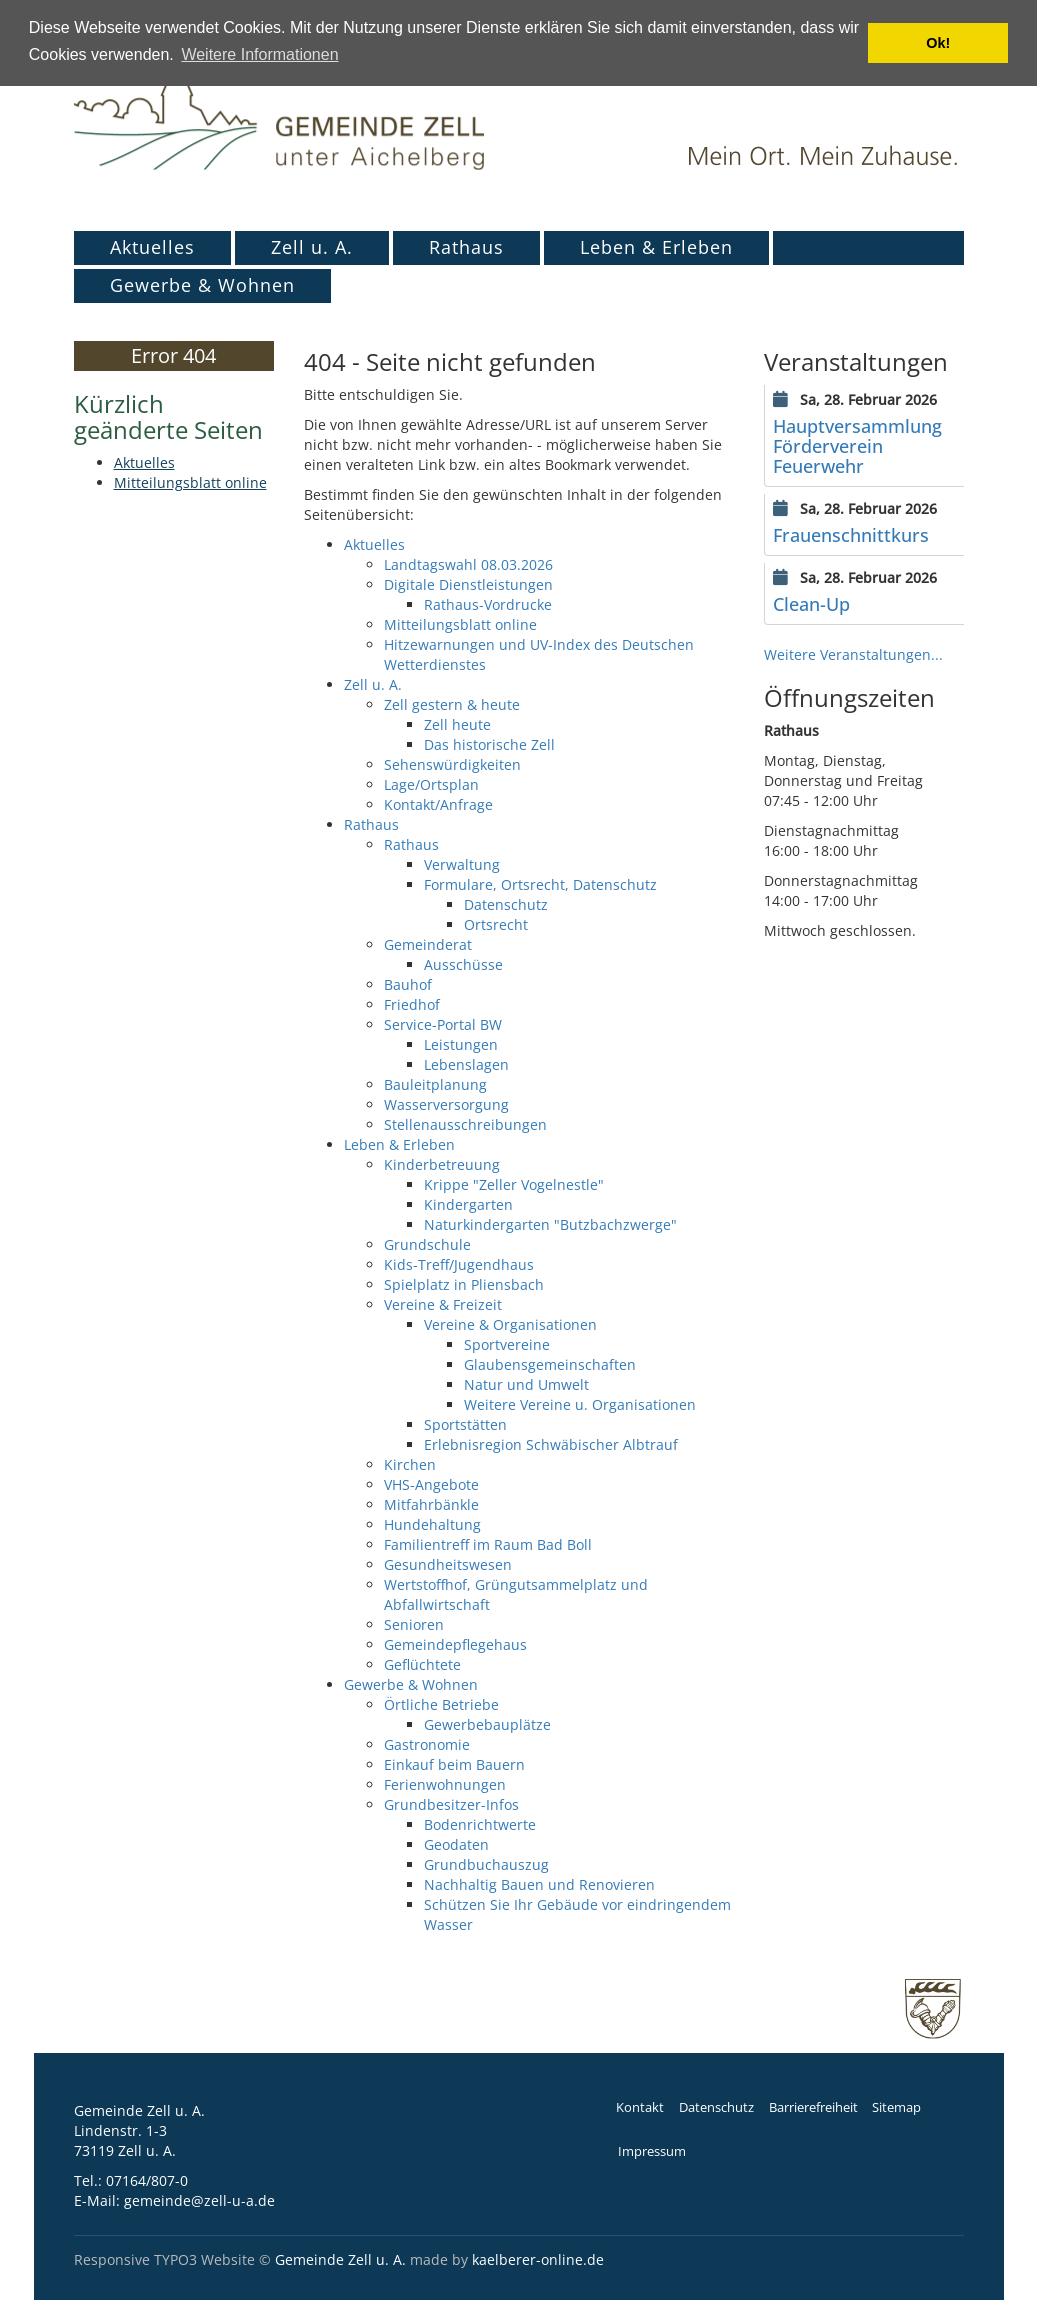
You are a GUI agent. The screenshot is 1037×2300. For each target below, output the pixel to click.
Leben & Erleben (656, 247)
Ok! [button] (938, 43)
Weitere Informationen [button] (259, 54)
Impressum (652, 2151)
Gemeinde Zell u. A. (340, 2259)
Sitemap (896, 2107)
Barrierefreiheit (813, 2107)
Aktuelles (152, 247)
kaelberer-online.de (538, 2259)
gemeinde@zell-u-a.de (199, 2200)
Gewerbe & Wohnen (202, 285)
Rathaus (466, 247)
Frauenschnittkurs (851, 535)
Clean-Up (811, 604)
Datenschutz (716, 2107)
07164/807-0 (147, 2180)
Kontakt (640, 2107)
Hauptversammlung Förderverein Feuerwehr (857, 446)
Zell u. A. (312, 247)
